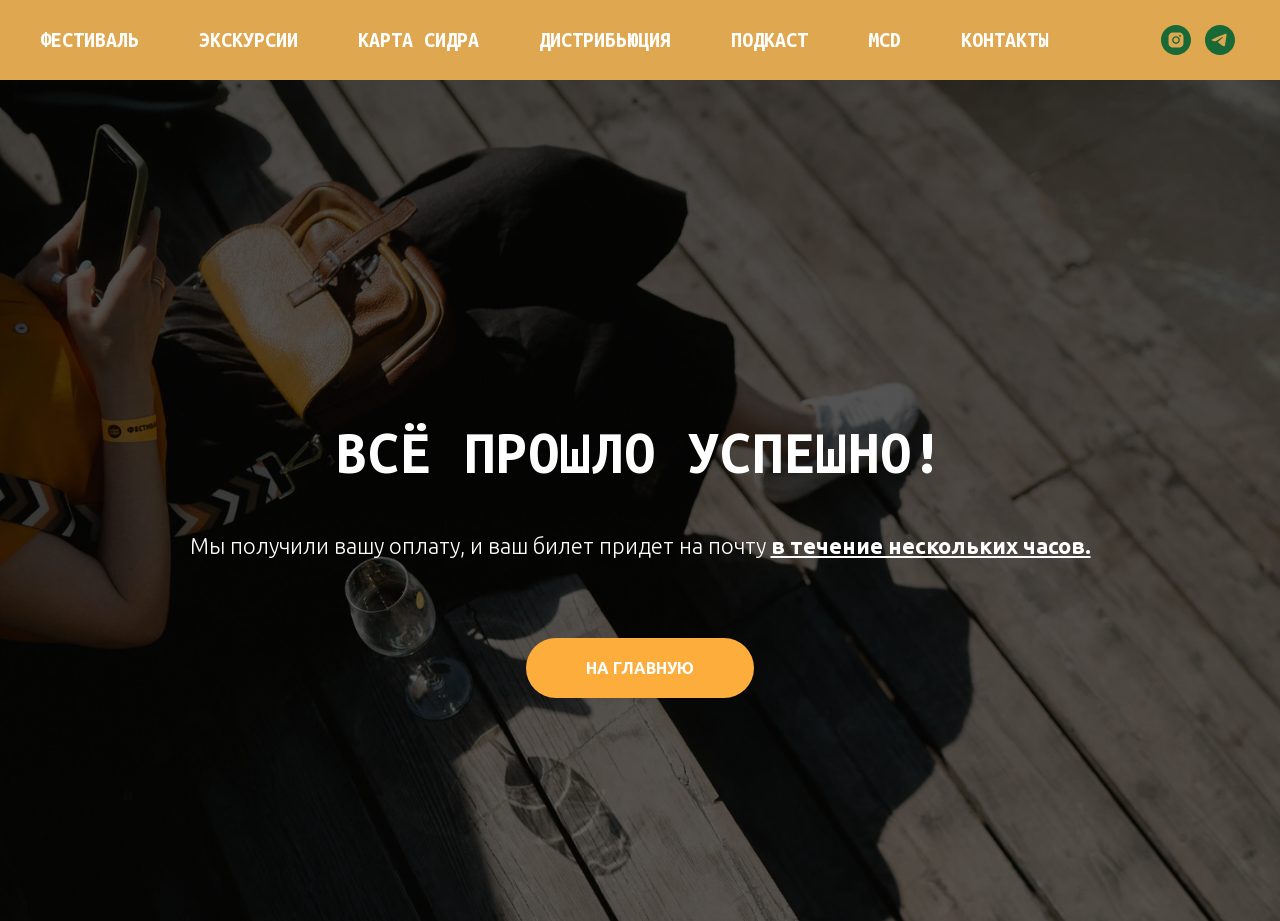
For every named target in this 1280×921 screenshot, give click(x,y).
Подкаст (769, 40)
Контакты (1005, 40)
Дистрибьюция (605, 40)
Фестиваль (89, 40)
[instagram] (1176, 40)
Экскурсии (248, 40)
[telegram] (1220, 40)
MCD (884, 40)
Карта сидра (418, 40)
